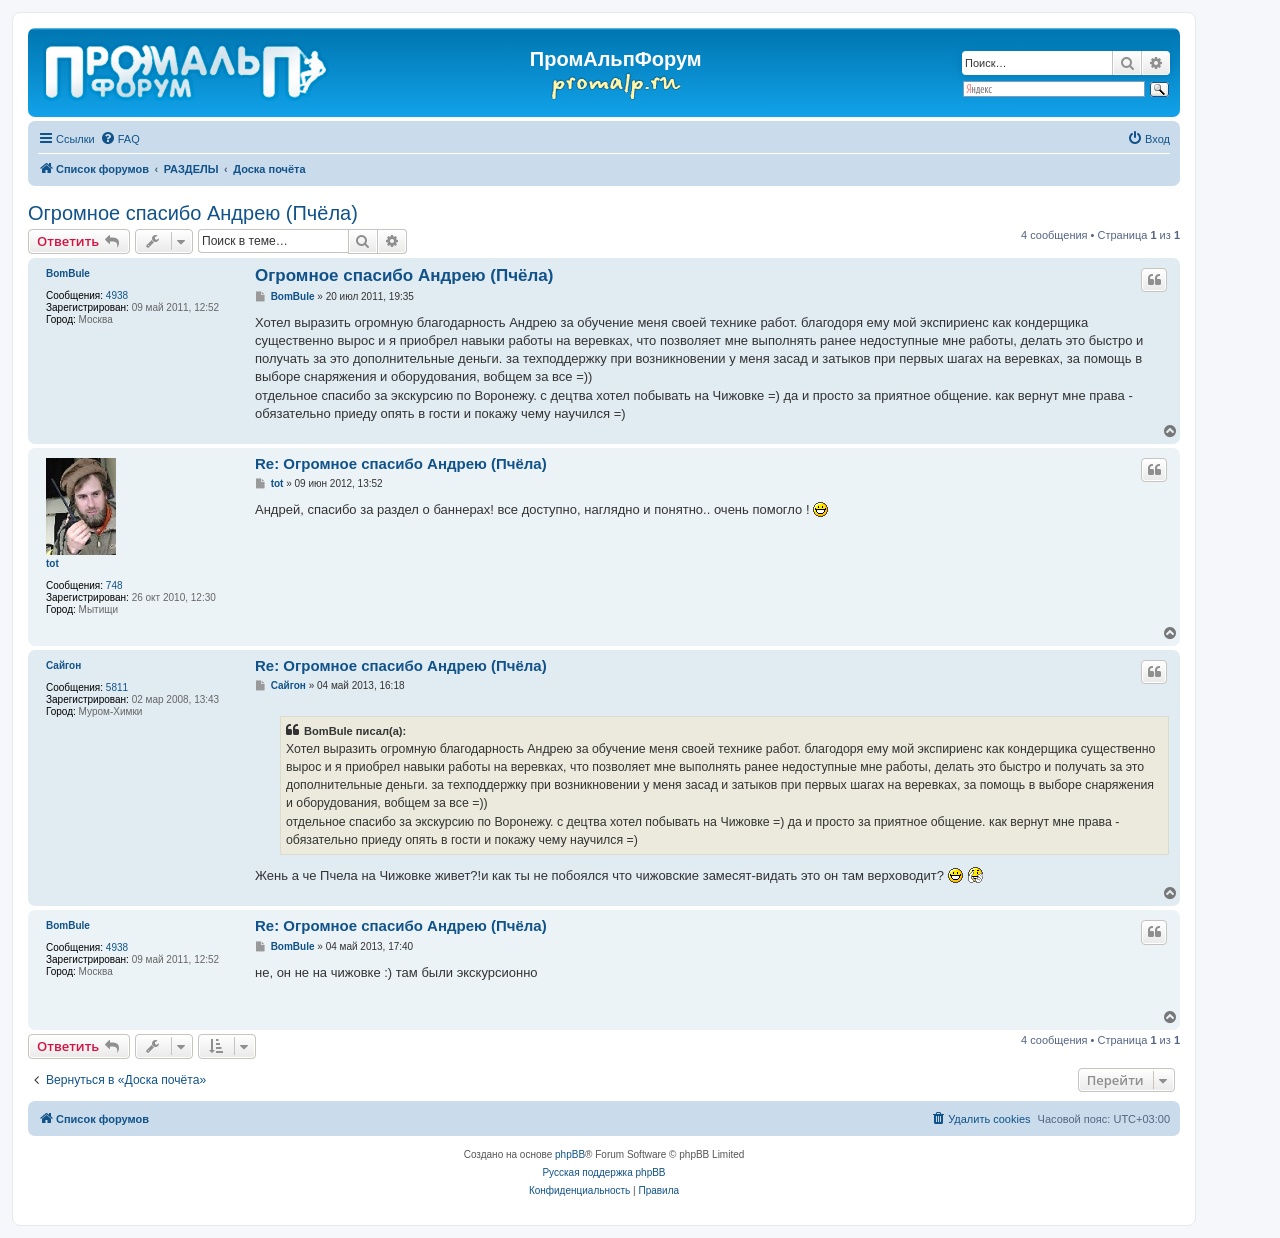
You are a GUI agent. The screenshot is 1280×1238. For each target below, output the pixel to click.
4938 (117, 295)
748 (114, 585)
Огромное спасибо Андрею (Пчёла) (193, 213)
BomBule (68, 273)
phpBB (570, 1154)
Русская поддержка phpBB (603, 1172)
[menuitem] (120, 139)
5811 (117, 687)
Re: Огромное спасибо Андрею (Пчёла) (401, 463)
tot (52, 563)
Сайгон (63, 665)
